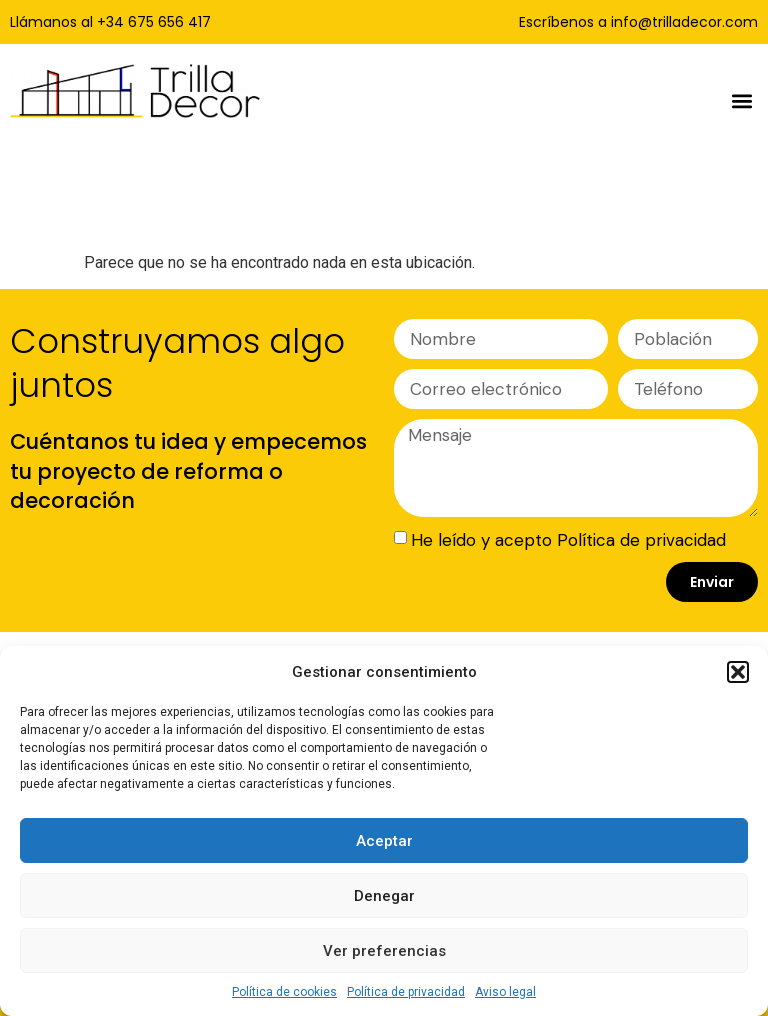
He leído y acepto (568, 540)
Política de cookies (284, 992)
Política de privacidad (406, 992)
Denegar (384, 896)
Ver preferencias (384, 951)
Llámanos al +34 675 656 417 (110, 22)
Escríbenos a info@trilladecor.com (638, 22)
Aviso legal (505, 992)
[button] (738, 672)
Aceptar (384, 841)
